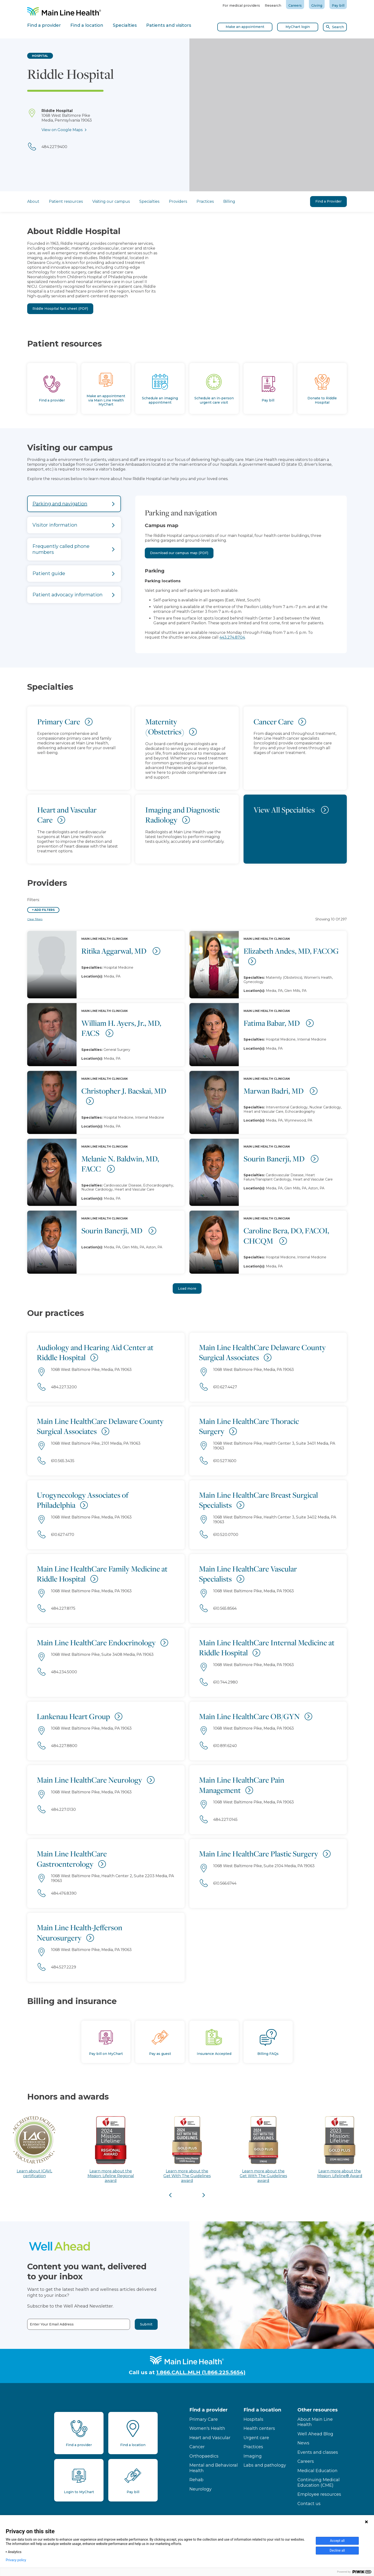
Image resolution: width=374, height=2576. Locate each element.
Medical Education (317, 2470)
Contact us (309, 2503)
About (33, 201)
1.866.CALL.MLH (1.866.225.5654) (200, 2372)
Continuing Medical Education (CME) (318, 2482)
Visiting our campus (111, 201)
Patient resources (66, 201)
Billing (229, 201)
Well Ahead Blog (315, 2434)
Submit (146, 2324)
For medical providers (241, 5)
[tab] (74, 504)
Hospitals (253, 2419)
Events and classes (317, 2452)
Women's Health (207, 2428)
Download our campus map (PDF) (179, 553)
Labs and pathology (265, 2465)
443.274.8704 (232, 637)
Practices (205, 201)
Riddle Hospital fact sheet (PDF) (60, 308)
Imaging (253, 2456)
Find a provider (208, 2410)
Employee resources (319, 2494)
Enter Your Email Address (52, 2324)
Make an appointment (245, 27)
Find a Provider (328, 201)
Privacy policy (16, 2560)
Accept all (337, 2541)
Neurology (200, 2489)
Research (273, 5)
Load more (187, 1288)
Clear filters (34, 919)
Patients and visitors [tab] (168, 25)
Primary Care (203, 2419)
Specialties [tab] (125, 25)
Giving (316, 5)
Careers (295, 5)
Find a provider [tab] (44, 25)
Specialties (149, 201)
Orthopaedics (203, 2456)
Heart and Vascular (209, 2437)
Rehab (196, 2479)
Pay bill (338, 5)
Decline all (337, 2550)
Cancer (197, 2446)
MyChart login (298, 27)
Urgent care (256, 2437)
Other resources (317, 2410)
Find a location (262, 2410)
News (303, 2443)
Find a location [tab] (86, 25)
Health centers (259, 2428)
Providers (178, 201)
